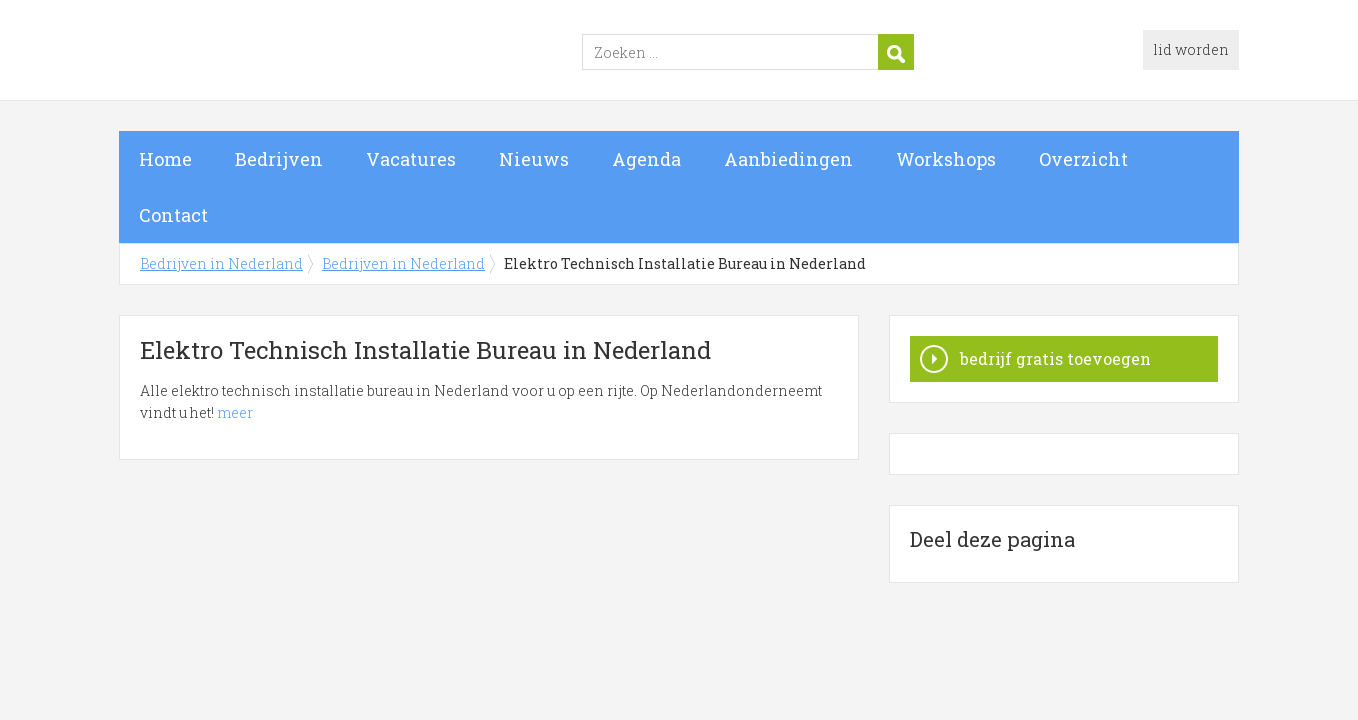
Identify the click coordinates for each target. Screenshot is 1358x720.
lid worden (1191, 49)
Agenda (646, 159)
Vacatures (411, 159)
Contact (173, 215)
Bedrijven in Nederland (369, 53)
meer (235, 412)
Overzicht (1083, 159)
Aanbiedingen (788, 159)
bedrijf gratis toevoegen (1055, 358)
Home (165, 159)
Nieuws (534, 159)
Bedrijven (279, 159)
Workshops (946, 159)
